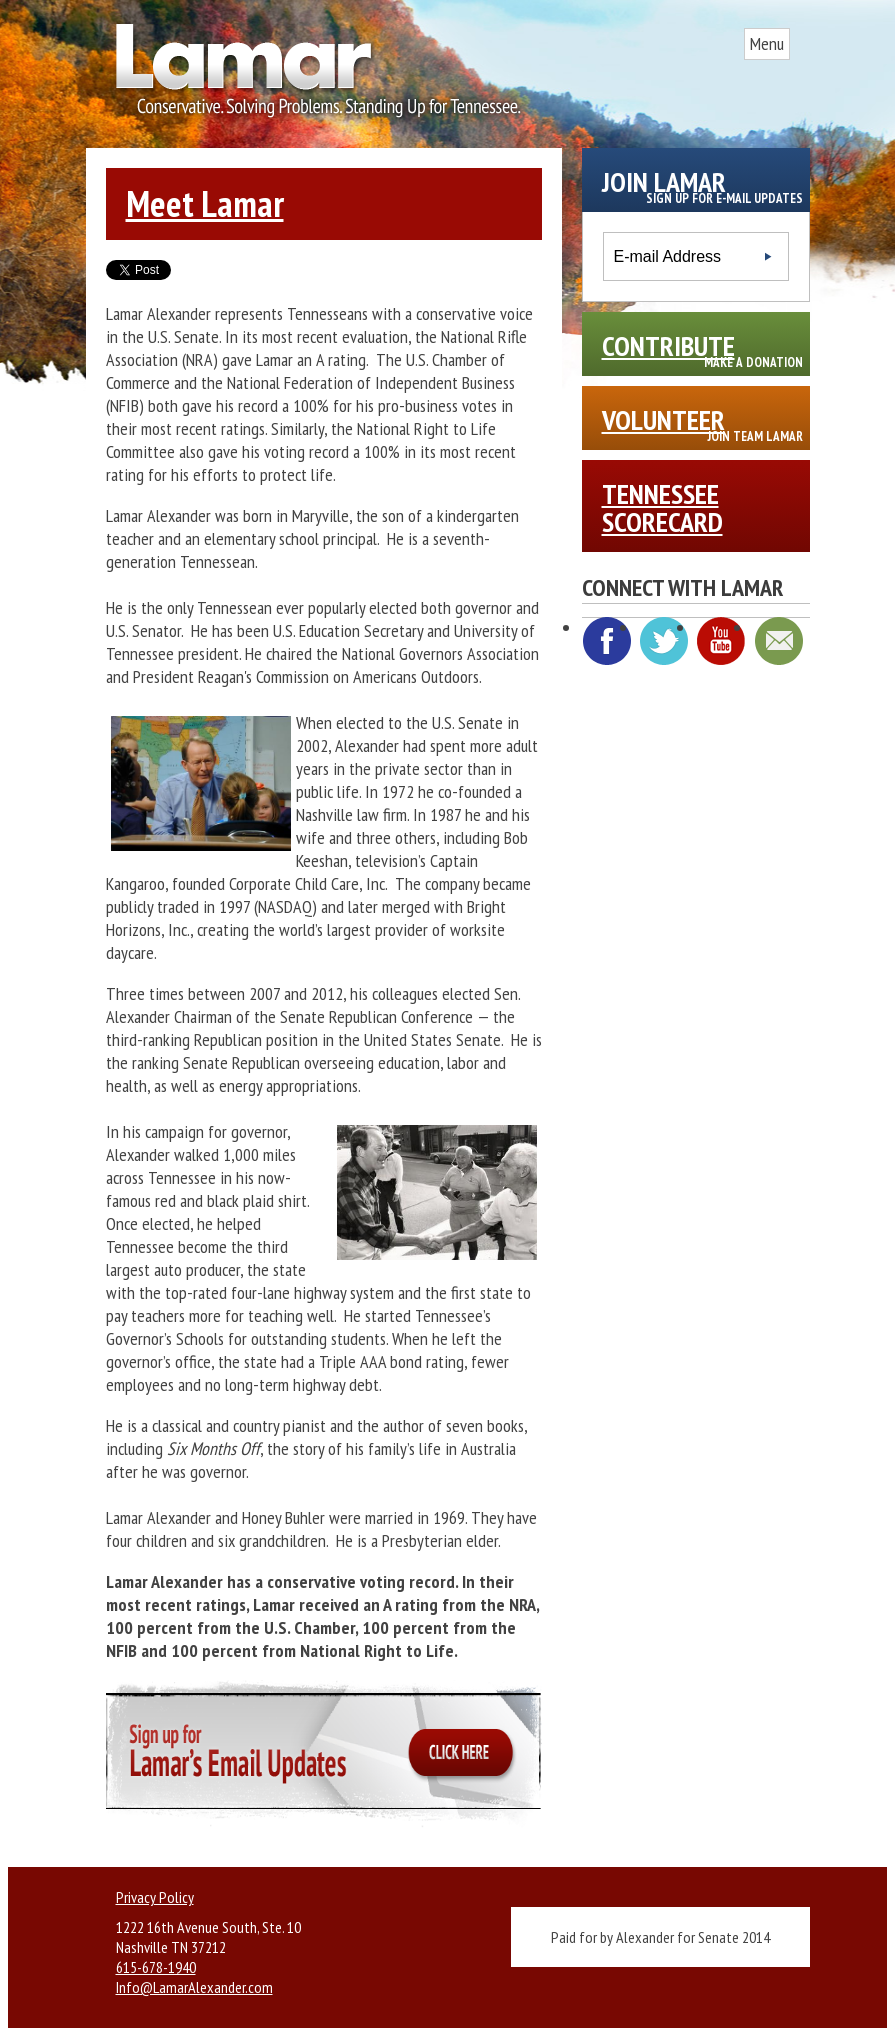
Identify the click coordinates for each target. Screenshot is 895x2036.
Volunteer (702, 423)
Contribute (702, 349)
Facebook (607, 641)
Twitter (664, 641)
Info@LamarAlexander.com (194, 1987)
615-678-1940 (156, 1967)
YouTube (721, 641)
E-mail (778, 641)
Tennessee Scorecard (662, 507)
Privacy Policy (155, 1897)
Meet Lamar (205, 203)
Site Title (311, 78)
